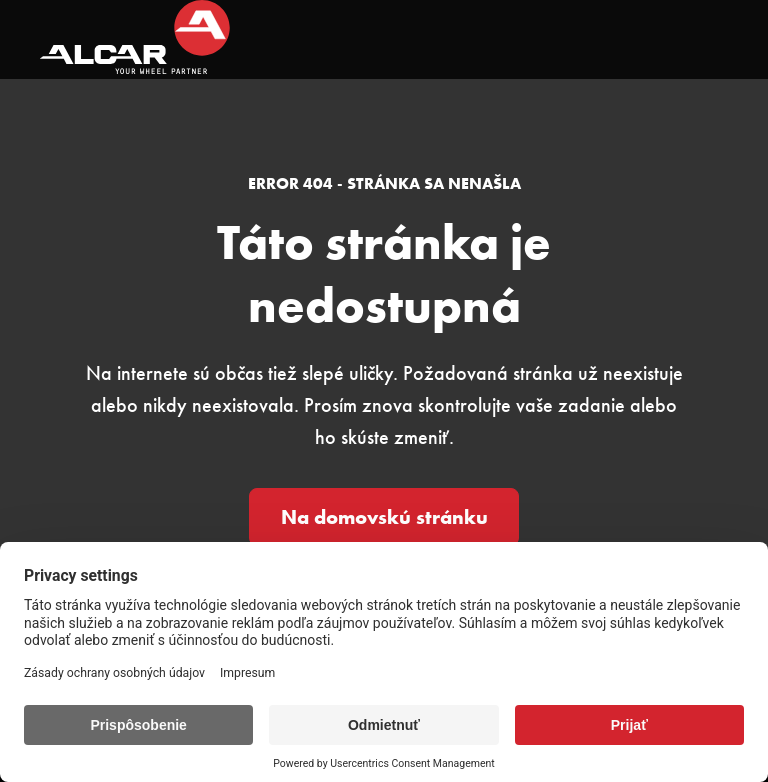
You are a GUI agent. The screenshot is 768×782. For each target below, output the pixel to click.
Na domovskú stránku (384, 517)
